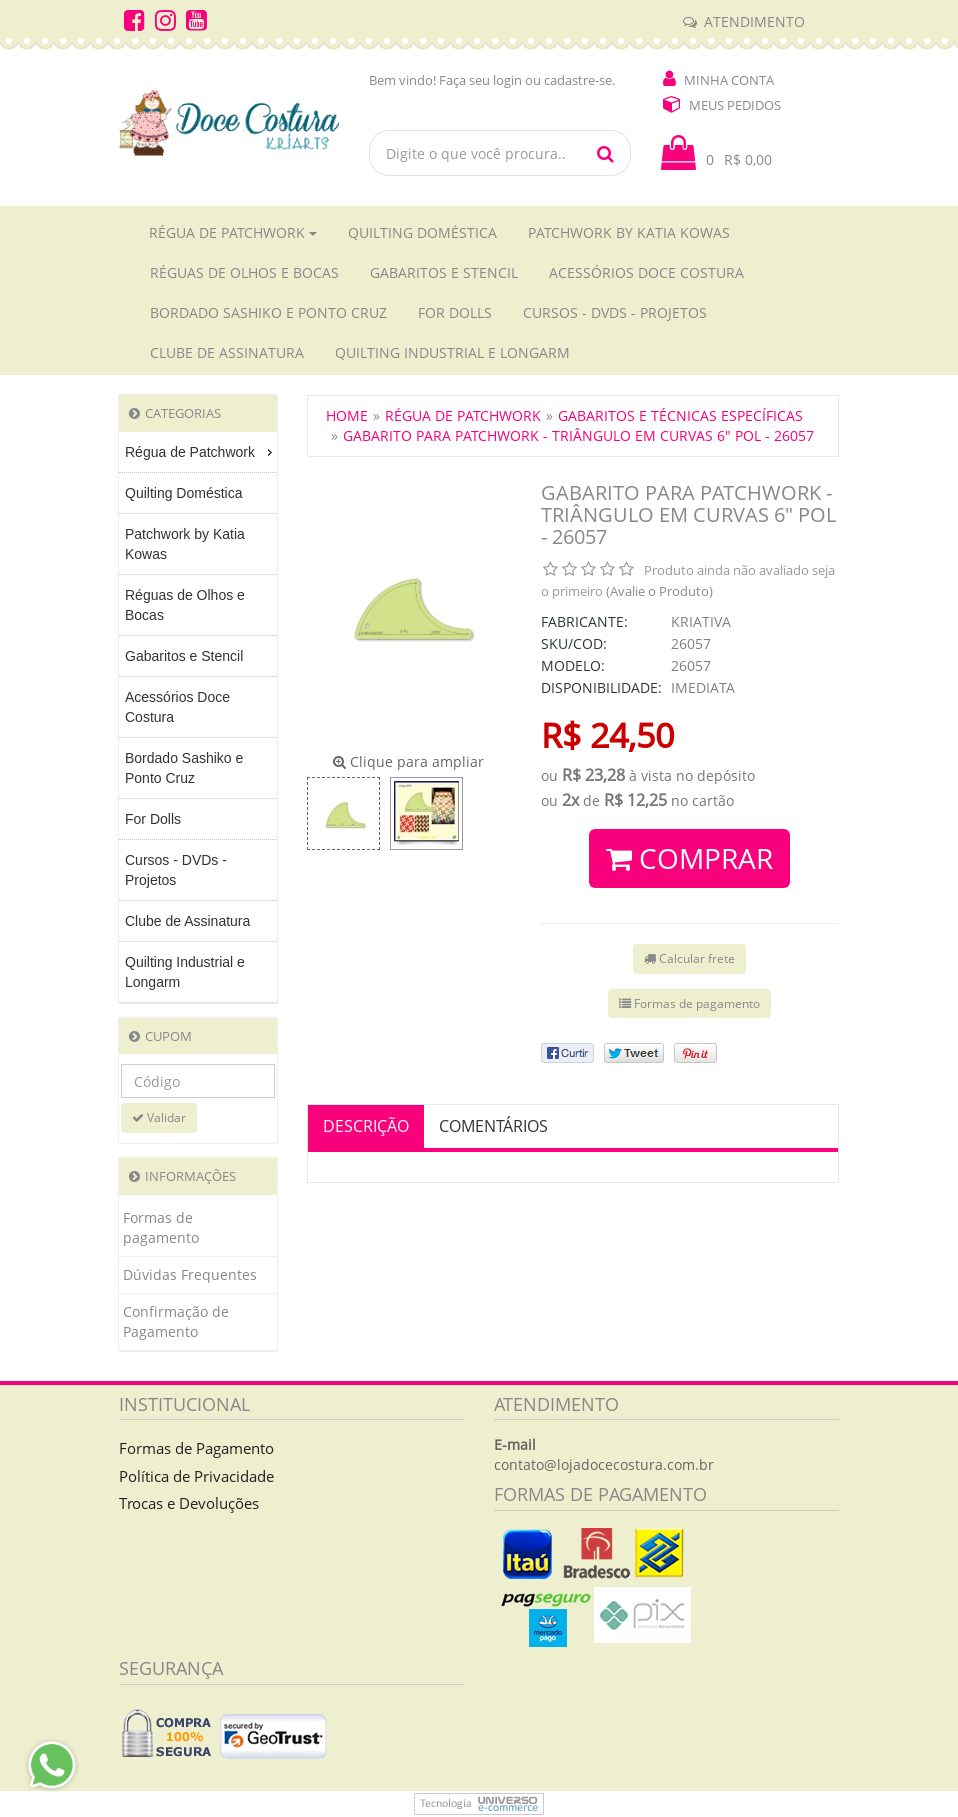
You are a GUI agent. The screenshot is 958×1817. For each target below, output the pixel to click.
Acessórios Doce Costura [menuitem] (177, 707)
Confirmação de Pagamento (176, 1321)
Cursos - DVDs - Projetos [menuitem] (176, 870)
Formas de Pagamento (196, 1448)
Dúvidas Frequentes (190, 1274)
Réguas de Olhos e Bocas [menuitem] (185, 605)
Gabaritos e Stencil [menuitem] (184, 656)
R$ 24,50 (607, 735)
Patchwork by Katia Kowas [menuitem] (185, 544)
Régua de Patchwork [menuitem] (201, 452)
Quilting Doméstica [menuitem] (184, 493)
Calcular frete (689, 958)
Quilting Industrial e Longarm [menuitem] (185, 972)
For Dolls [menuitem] (153, 819)
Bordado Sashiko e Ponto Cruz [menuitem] (184, 768)
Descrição (366, 1126)
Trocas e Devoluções (189, 1503)
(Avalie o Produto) (659, 591)
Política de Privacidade (196, 1476)
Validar (159, 1117)
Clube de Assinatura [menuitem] (187, 921)
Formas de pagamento (161, 1227)
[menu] (198, 717)
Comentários (493, 1126)
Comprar (689, 858)
